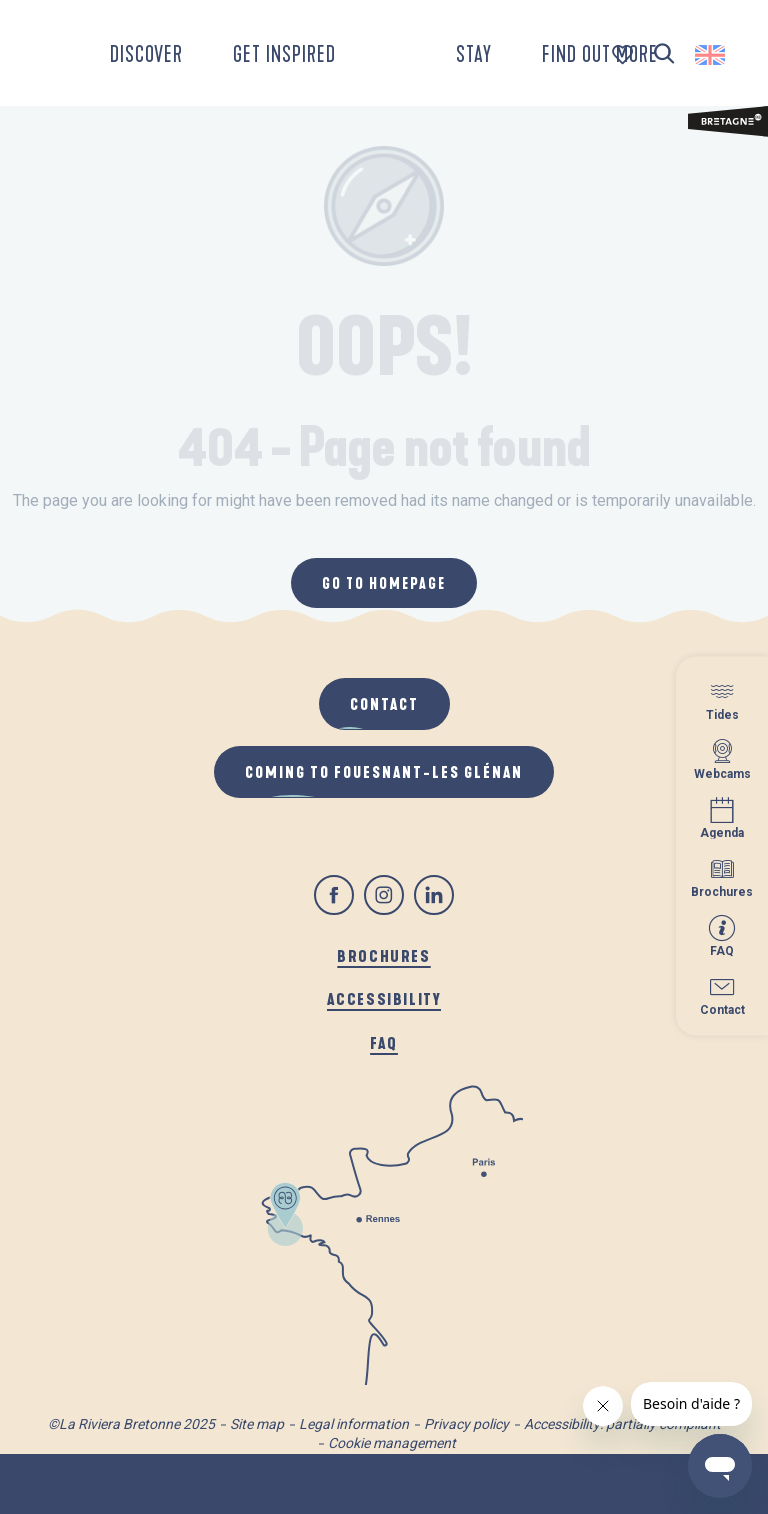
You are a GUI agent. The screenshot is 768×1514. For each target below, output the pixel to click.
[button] (664, 54)
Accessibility (384, 998)
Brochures (383, 955)
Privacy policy (466, 1424)
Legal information (354, 1424)
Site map (257, 1424)
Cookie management (392, 1443)
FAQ (384, 1042)
